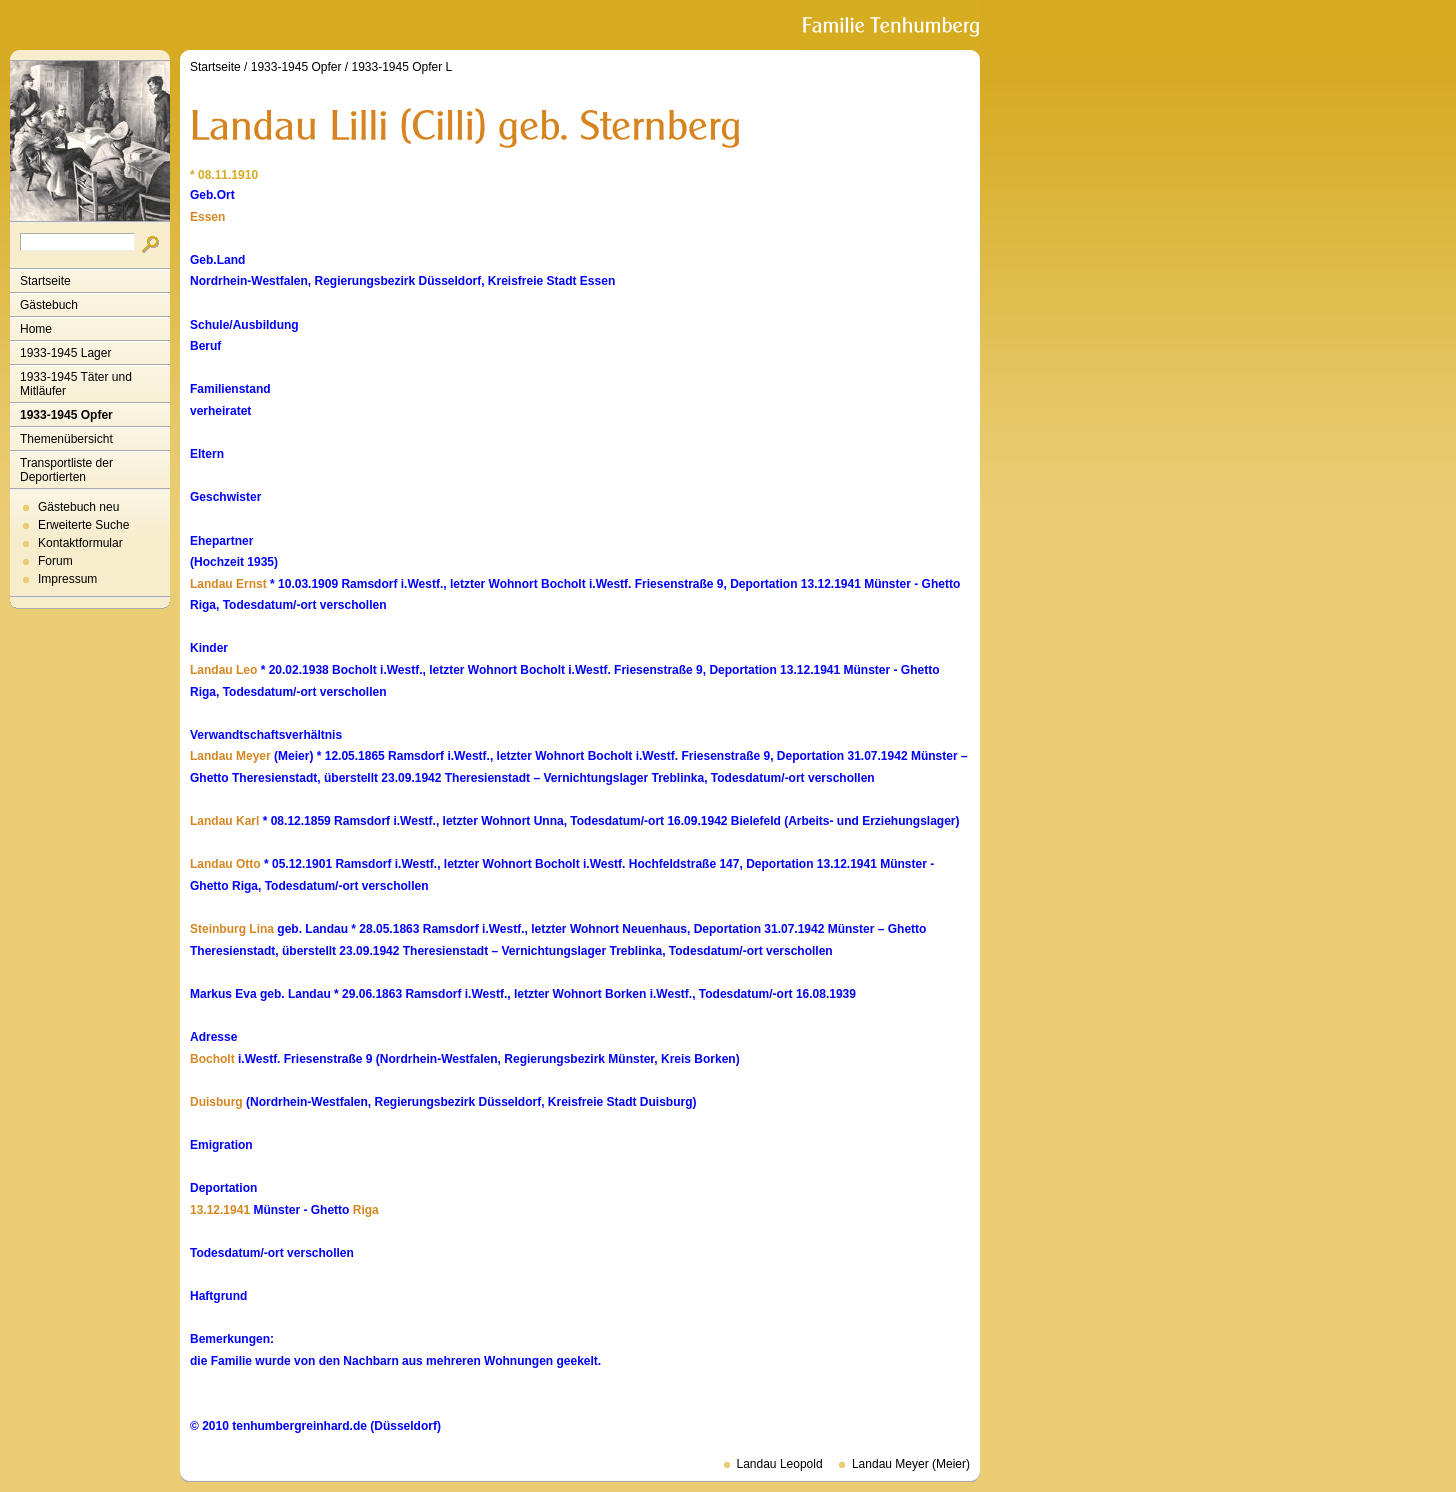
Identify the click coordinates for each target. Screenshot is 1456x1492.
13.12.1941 (220, 1210)
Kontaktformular (80, 543)
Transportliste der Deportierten (66, 470)
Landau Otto (225, 864)
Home (36, 329)
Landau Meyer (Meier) (911, 1464)
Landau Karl (224, 821)
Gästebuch (49, 305)
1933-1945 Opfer (66, 415)
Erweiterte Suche (83, 525)
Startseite (45, 281)
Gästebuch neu (78, 507)
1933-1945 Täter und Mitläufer (76, 384)
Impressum (67, 579)
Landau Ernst (228, 584)
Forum (55, 561)
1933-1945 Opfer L (401, 67)
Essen (207, 217)
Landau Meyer (230, 756)
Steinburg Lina (232, 929)
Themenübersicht (66, 439)
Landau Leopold (780, 1464)
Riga (366, 1210)
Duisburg (216, 1102)
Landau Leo (223, 670)
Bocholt (212, 1059)
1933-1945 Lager (65, 353)
